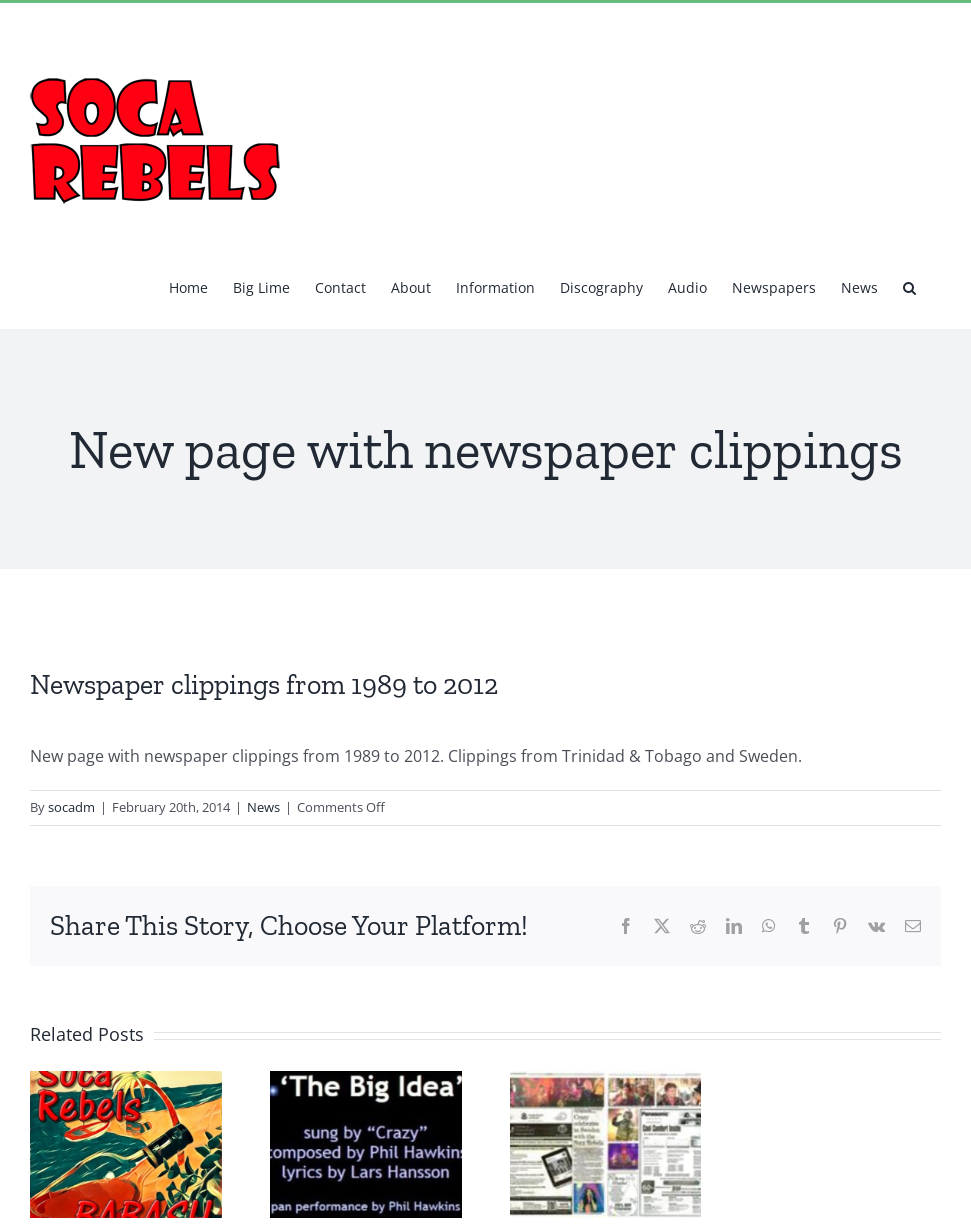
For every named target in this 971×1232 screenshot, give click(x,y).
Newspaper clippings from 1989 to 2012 (264, 684)
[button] (909, 286)
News (263, 807)
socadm (71, 807)
